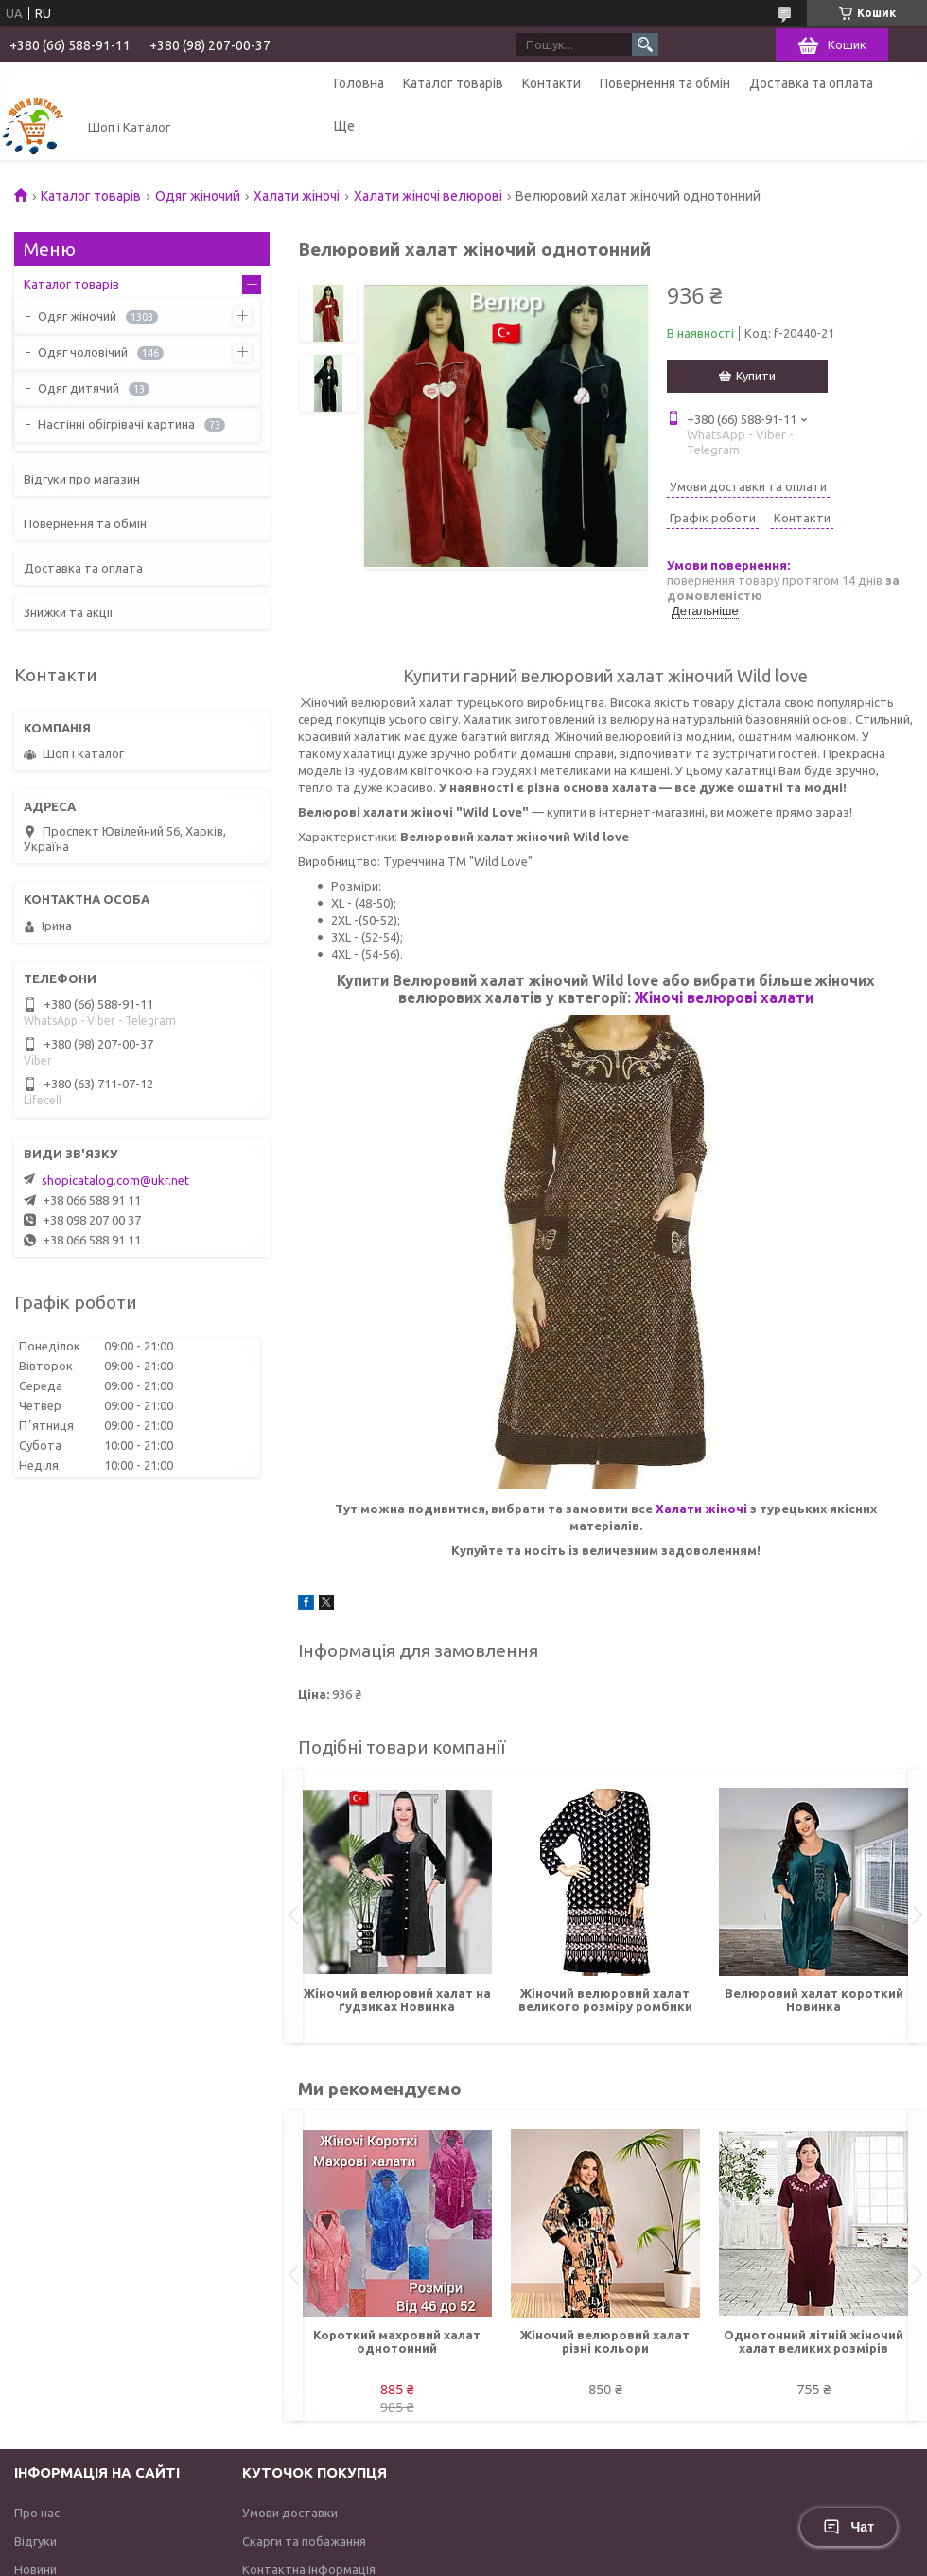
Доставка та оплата (811, 83)
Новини (35, 2569)
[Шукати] (645, 44)
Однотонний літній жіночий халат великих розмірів (813, 2341)
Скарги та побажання (304, 2541)
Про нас (37, 2512)
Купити (756, 375)
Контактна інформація (309, 2569)
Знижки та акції (69, 612)
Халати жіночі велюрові (428, 195)
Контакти (551, 83)
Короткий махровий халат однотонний (397, 2341)
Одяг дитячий (78, 388)
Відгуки (35, 2541)
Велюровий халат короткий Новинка (814, 1999)
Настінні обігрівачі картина (116, 424)
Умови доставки (290, 2512)
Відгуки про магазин (82, 478)
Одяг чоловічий (83, 352)
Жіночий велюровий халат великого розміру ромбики (605, 1999)
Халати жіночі (297, 195)
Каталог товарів (453, 83)
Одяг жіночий (197, 195)
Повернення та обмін (665, 83)
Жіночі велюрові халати (724, 997)
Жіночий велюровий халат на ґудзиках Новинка (397, 1999)
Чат (848, 2526)
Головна (359, 83)
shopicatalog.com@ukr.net (115, 1180)
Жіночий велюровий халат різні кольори (605, 2341)
